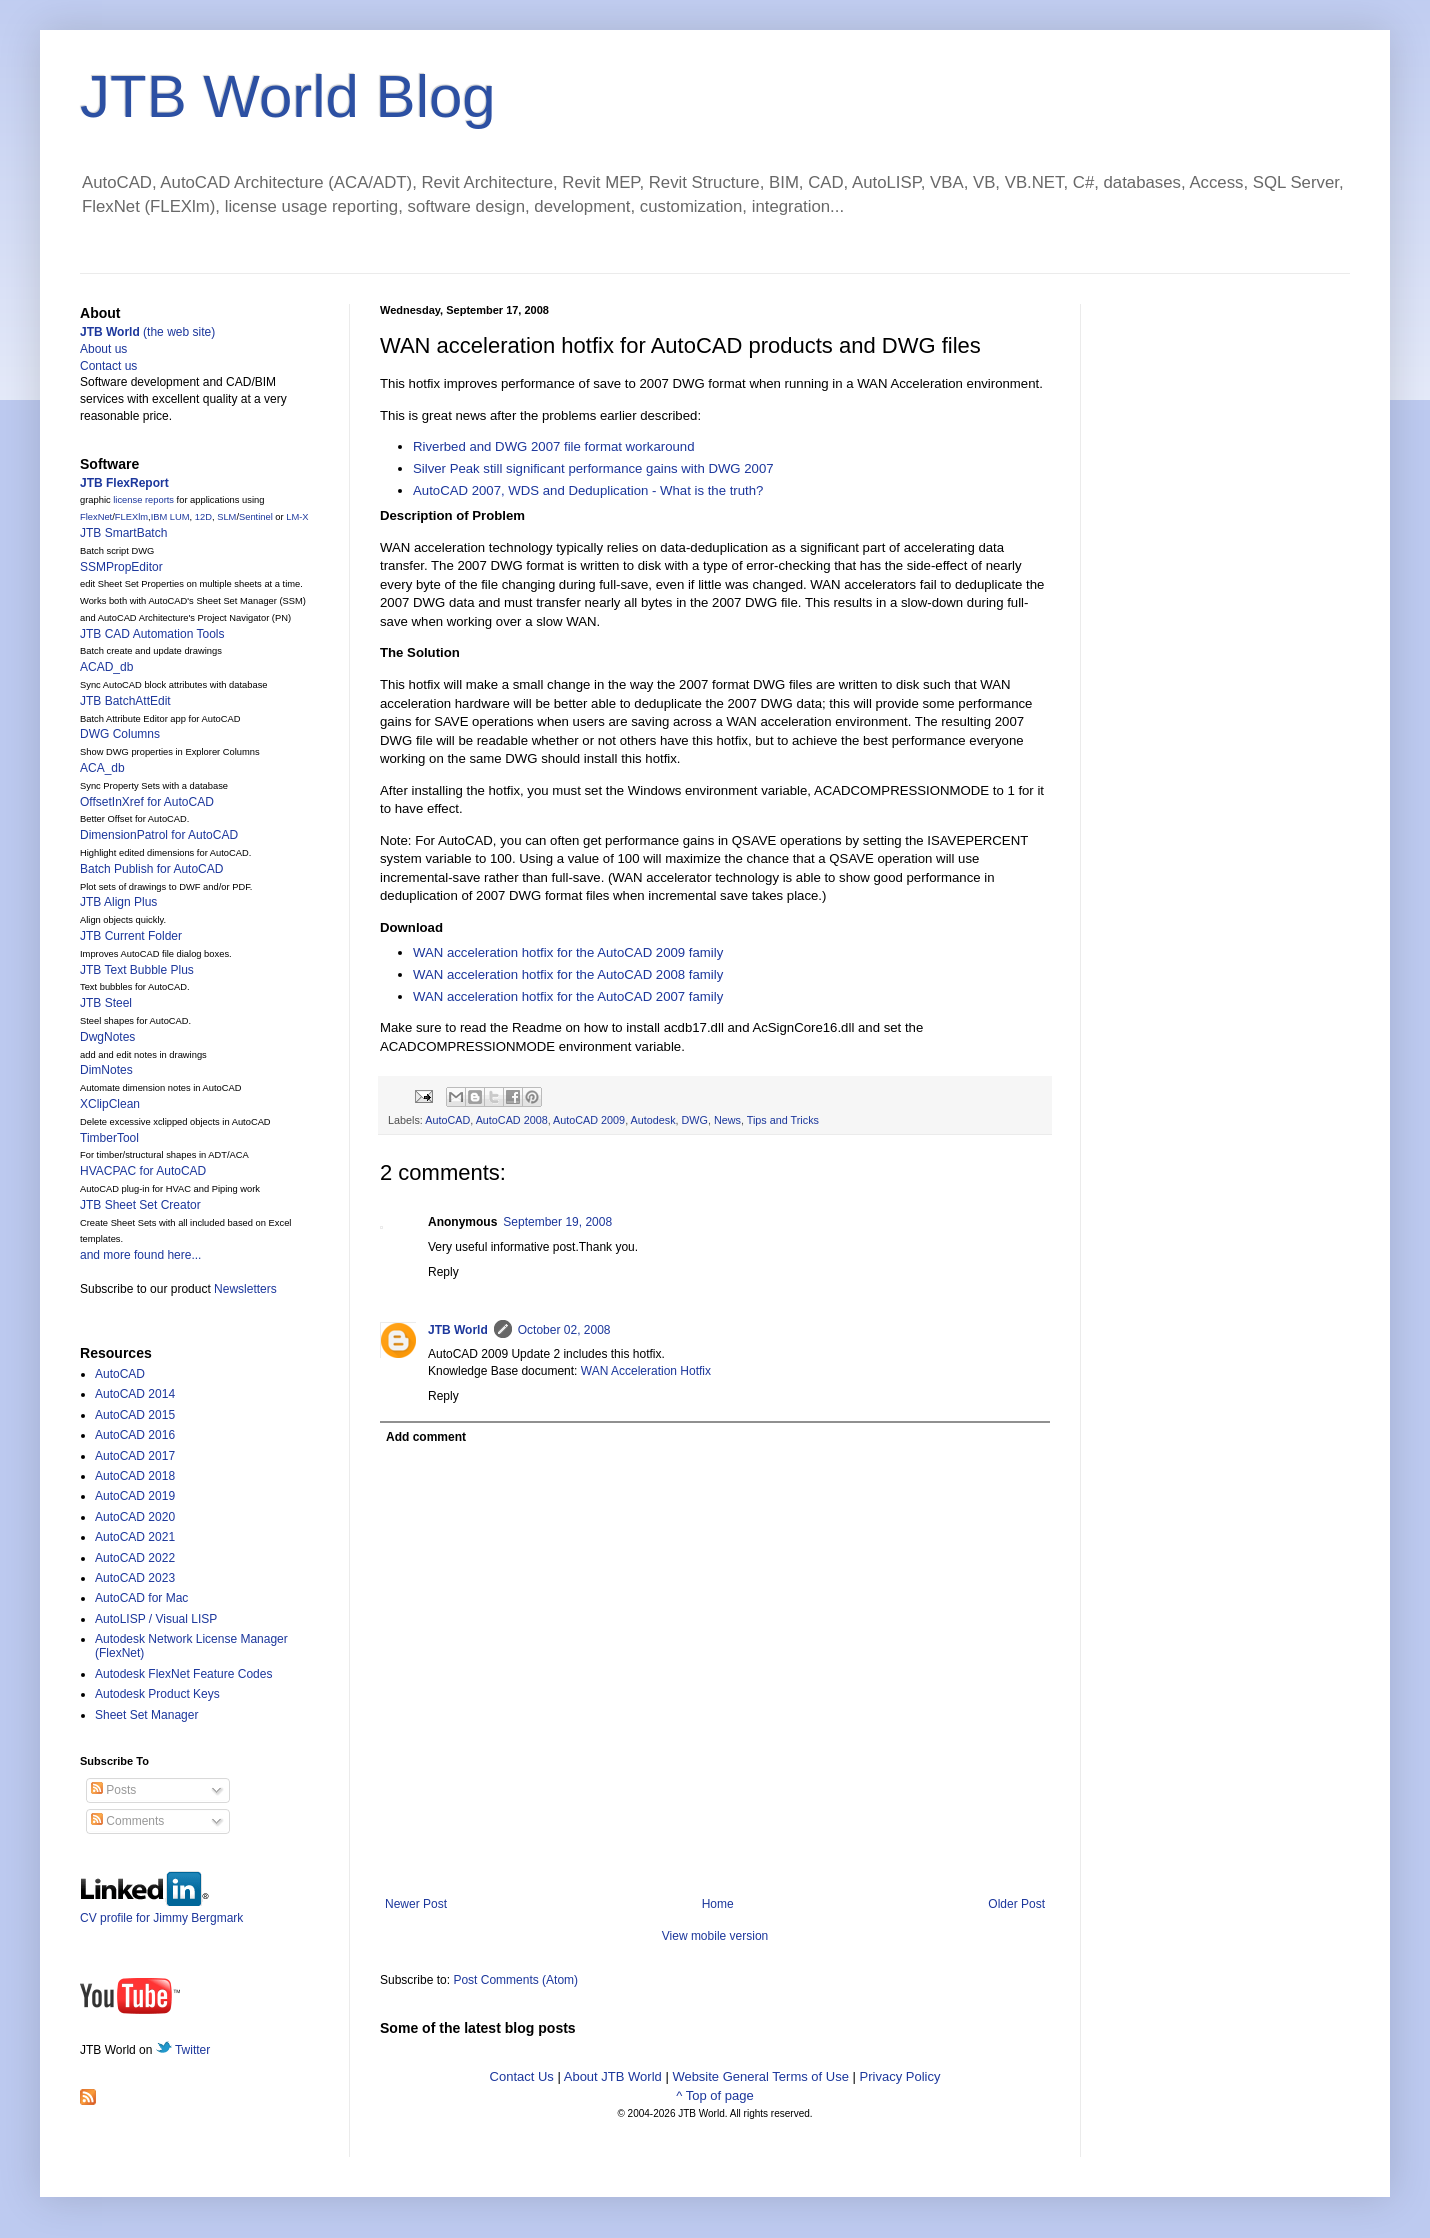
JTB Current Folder (131, 936)
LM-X (297, 517)
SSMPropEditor (121, 567)
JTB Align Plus (118, 902)
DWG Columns (120, 734)
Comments (127, 1821)
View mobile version (715, 1936)
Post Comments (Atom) (515, 1980)
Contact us (108, 366)
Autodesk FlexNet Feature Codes (183, 1674)
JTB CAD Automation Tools (152, 634)
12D (203, 517)
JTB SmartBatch (123, 533)
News (727, 1120)
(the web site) (147, 332)
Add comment (426, 1437)
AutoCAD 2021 (135, 1537)
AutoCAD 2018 (135, 1476)
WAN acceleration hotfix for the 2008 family (568, 974)
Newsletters (245, 1289)
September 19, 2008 (557, 1222)
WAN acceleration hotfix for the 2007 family (568, 996)
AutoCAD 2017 (135, 1456)
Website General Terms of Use (760, 2076)
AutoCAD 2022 (135, 1558)
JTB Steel (106, 1003)
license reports (143, 500)
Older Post (1016, 1904)
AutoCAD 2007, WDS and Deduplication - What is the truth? (588, 490)
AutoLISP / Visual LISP (156, 1619)
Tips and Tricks (783, 1120)
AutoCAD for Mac (141, 1598)
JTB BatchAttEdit (125, 701)
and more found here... (140, 1255)
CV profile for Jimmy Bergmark (161, 1910)
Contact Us (522, 2076)
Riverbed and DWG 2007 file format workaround (553, 446)
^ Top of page (714, 2095)
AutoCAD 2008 (512, 1120)
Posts (113, 1790)
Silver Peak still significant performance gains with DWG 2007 (593, 468)
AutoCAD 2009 (589, 1120)
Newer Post (416, 1904)
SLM (226, 517)
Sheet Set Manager (146, 1715)
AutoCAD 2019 (135, 1496)
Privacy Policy (900, 2076)
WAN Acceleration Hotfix (646, 1371)
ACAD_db (106, 667)
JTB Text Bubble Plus (137, 970)
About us (103, 349)
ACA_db (102, 768)
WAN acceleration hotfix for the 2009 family (568, 952)
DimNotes (106, 1070)
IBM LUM (170, 517)
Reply (443, 1272)
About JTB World (613, 2076)
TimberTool (109, 1138)
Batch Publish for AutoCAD (151, 869)
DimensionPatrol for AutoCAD (159, 835)
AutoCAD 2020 (135, 1517)
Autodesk (653, 1120)
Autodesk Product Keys (157, 1694)
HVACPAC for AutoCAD (143, 1171)
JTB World (458, 1330)
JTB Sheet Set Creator (140, 1205)
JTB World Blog (288, 96)
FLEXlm (131, 517)
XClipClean (110, 1104)
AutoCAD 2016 (135, 1435)
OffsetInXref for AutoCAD (147, 802)
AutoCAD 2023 (135, 1578)
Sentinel (256, 517)
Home (718, 1904)
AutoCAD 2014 (135, 1394)
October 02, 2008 (564, 1330)
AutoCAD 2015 (135, 1415)
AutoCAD (447, 1120)
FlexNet (96, 517)
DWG (695, 1120)
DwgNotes (107, 1037)
